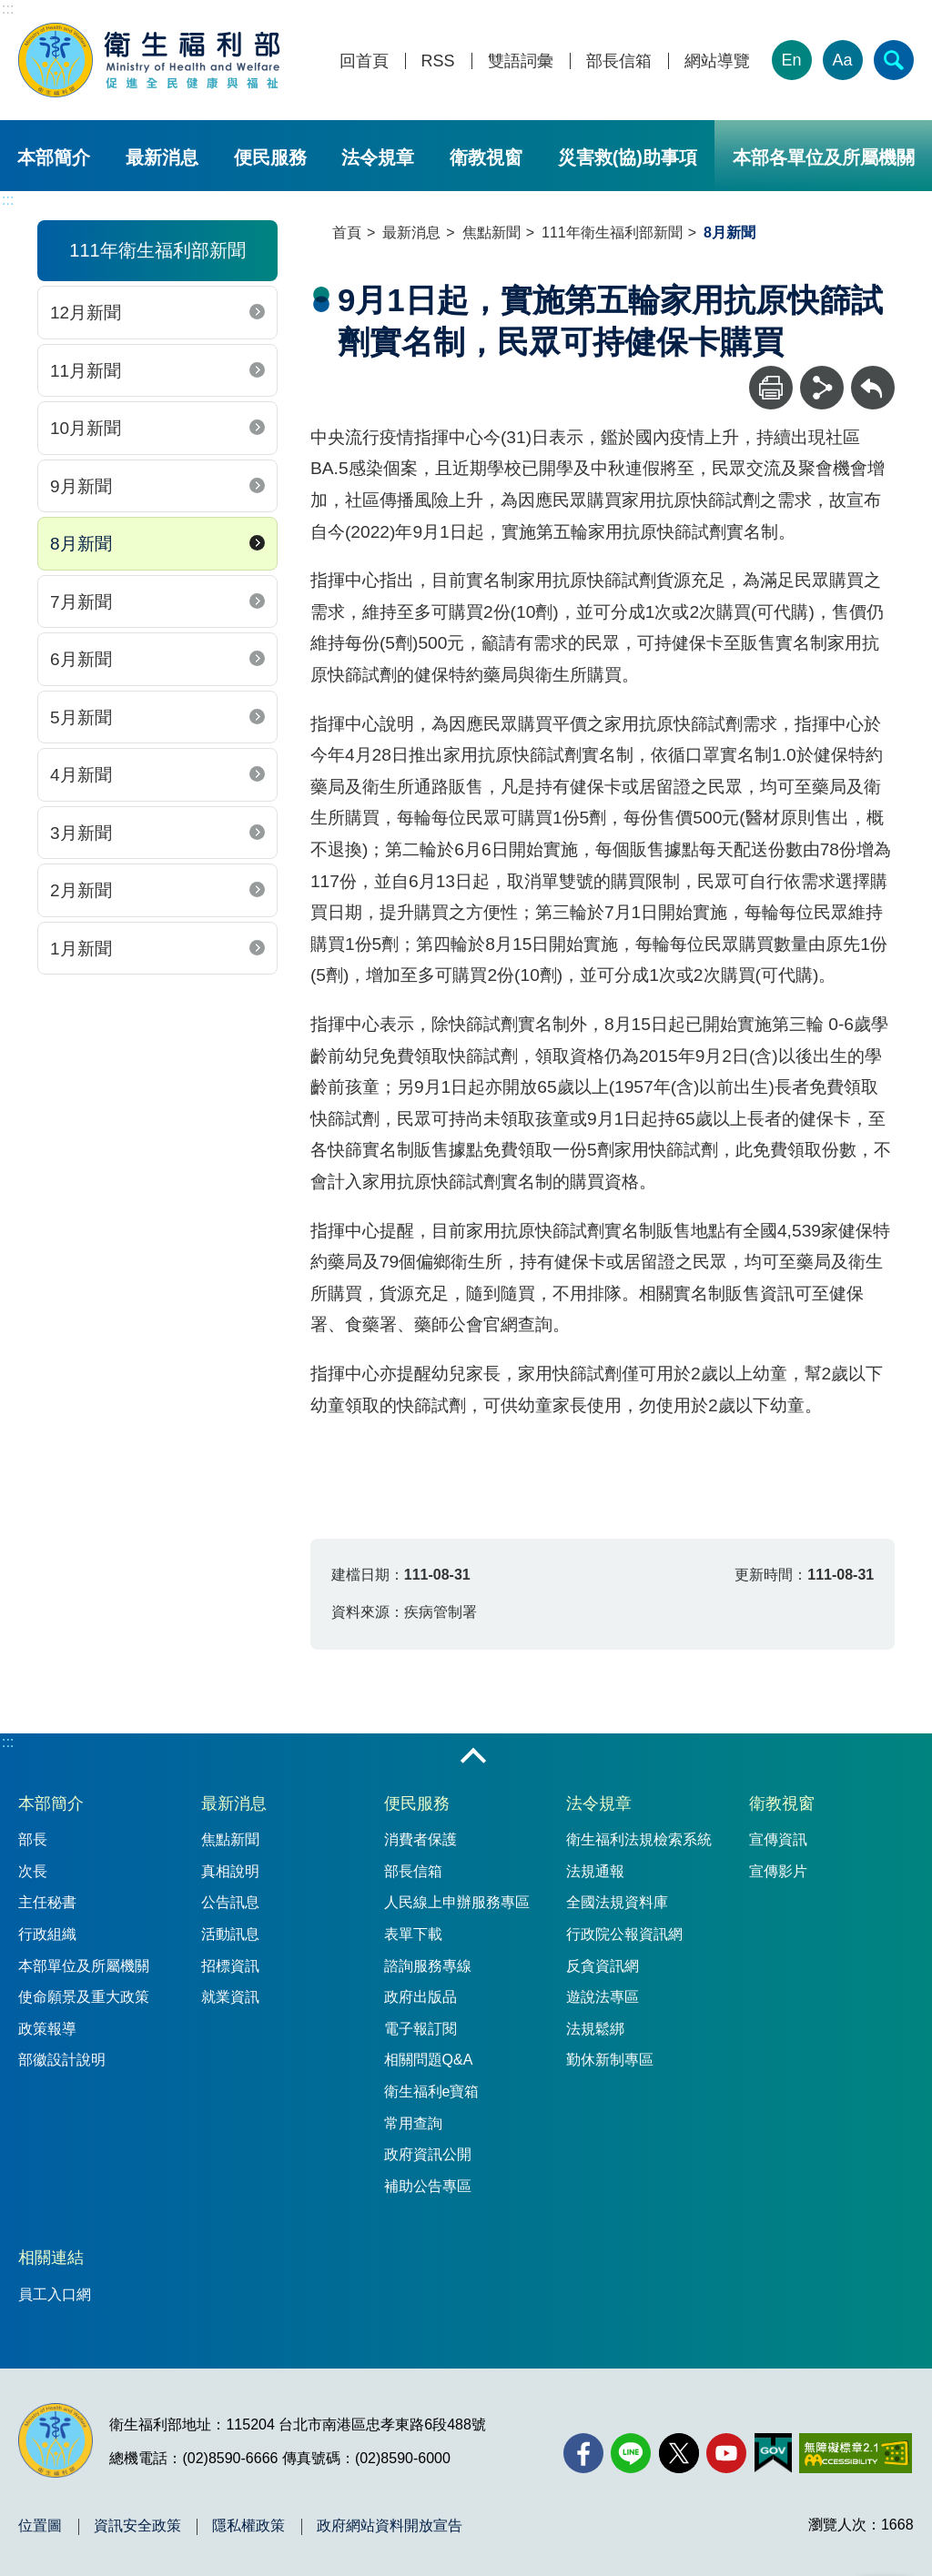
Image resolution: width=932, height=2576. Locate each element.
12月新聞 (85, 312)
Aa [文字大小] (843, 60)
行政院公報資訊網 (624, 1934)
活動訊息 (230, 1934)
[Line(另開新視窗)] (631, 2453)
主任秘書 (47, 1902)
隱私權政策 (248, 2526)
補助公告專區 (427, 2186)
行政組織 (47, 1934)
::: (8, 8)
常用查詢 (413, 2123)
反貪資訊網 (602, 1966)
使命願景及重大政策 (83, 1997)
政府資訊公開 (427, 2154)
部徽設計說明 (62, 2059)
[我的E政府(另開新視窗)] (773, 2453)
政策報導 (47, 2028)
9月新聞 (81, 486)
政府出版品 (420, 1997)
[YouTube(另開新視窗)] (726, 2453)
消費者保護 (420, 1839)
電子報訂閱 (420, 2028)
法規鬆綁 (595, 2028)
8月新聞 (81, 543)
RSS (438, 61)
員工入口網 (54, 2294)
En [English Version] (792, 60)
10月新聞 (85, 428)
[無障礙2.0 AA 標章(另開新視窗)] (855, 2453)
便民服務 (270, 157)
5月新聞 (81, 717)
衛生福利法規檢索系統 (639, 1839)
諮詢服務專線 (427, 1966)
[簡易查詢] (894, 60)
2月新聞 (81, 890)
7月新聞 (81, 601)
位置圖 (40, 2526)
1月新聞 (81, 948)
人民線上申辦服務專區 (457, 1902)
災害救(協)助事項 (627, 157)
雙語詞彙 (520, 61)
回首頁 (364, 61)
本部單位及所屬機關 (83, 1966)
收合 (473, 1757)
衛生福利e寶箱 (432, 2091)
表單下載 (413, 1934)
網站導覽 (717, 61)
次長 (32, 1871)
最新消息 (162, 157)
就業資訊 (230, 1997)
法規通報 (595, 1871)
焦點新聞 (491, 232)
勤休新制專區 (609, 2059)
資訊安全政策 (137, 2526)
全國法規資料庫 (617, 1902)
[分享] (822, 387)
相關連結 (51, 2257)
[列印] (771, 387)
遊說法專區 (602, 1997)
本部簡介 (53, 157)
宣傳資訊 (778, 1839)
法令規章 (377, 157)
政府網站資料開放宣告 (389, 2526)
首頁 (346, 232)
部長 (32, 1839)
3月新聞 (81, 833)
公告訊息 (230, 1902)
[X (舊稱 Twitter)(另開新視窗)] (679, 2453)
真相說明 (230, 1871)
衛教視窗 (486, 157)
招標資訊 (230, 1966)
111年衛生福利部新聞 (612, 232)
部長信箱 (619, 61)
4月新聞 (81, 774)
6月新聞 (81, 659)
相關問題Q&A (428, 2059)
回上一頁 (873, 374)
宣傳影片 (778, 1871)
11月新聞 (85, 370)
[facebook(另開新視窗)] (583, 2453)
